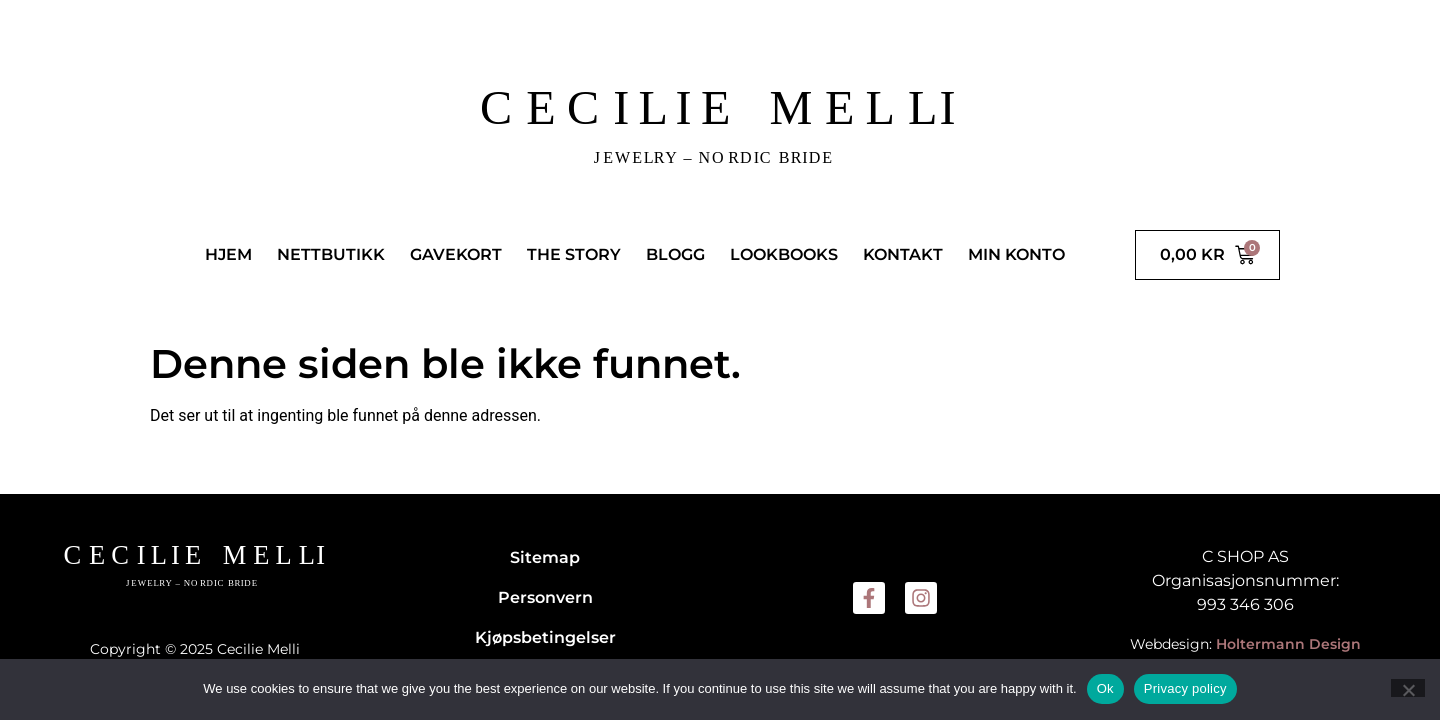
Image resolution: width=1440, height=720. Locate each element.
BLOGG (675, 254)
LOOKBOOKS (784, 254)
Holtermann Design (1288, 644)
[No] (1408, 688)
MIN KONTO (1016, 254)
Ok (1105, 688)
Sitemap (545, 557)
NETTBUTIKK (331, 254)
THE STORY (574, 254)
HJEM (228, 254)
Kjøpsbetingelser (545, 637)
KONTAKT (903, 254)
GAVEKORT (456, 254)
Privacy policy (1185, 688)
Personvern (545, 597)
